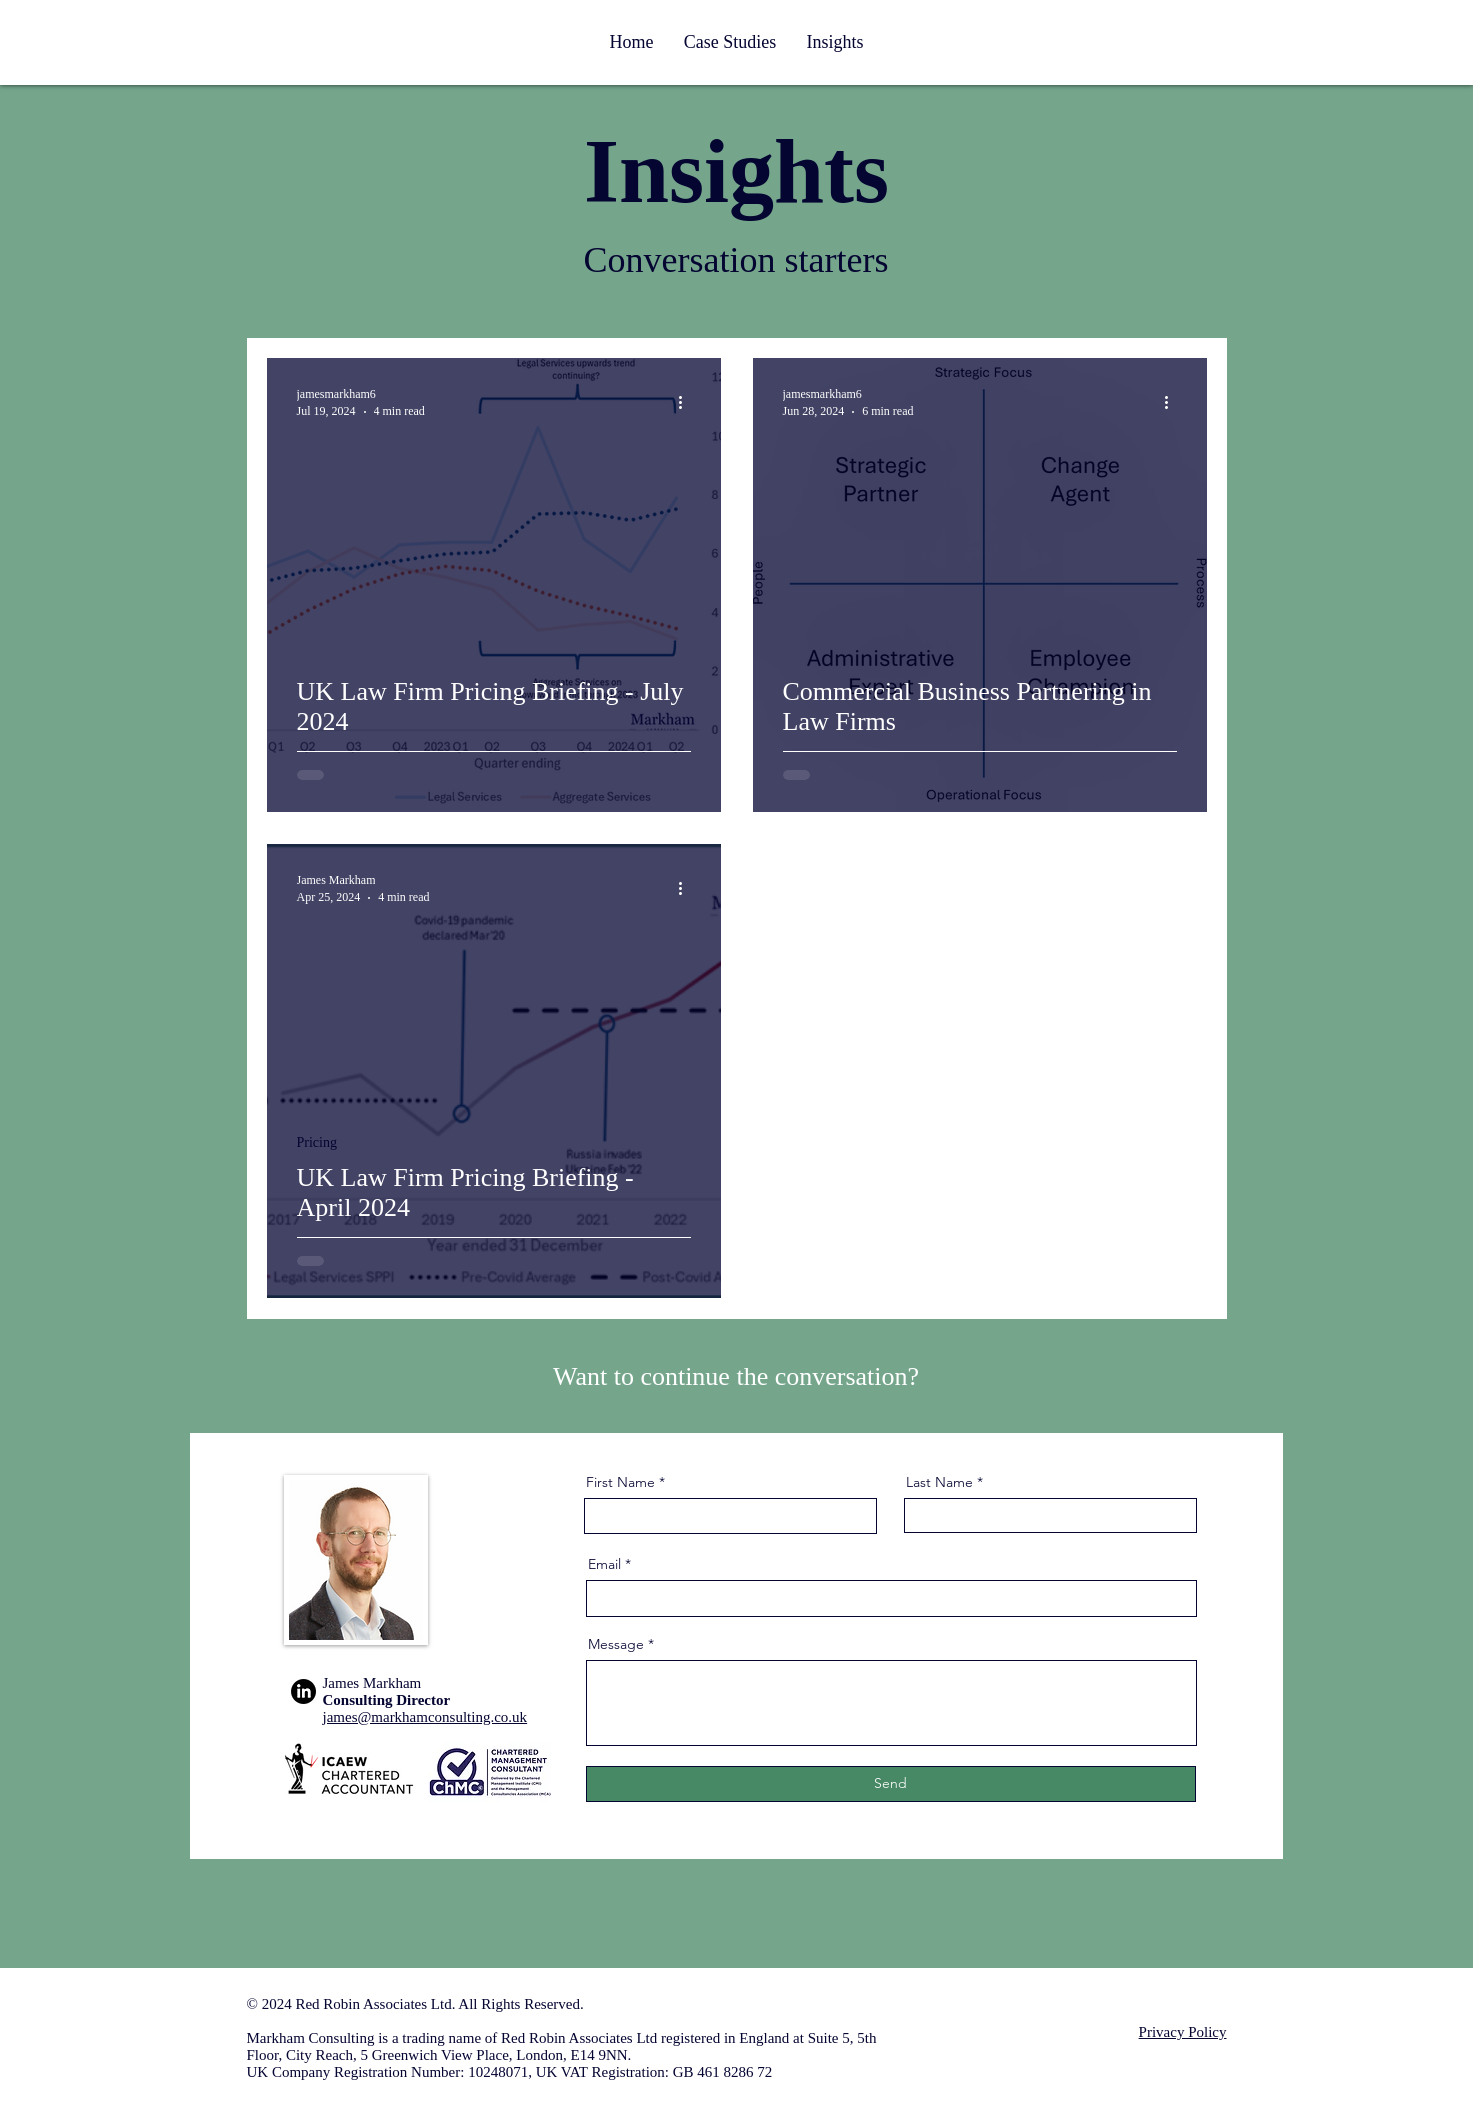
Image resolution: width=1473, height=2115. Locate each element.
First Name (620, 1482)
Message (616, 1644)
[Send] (891, 1784)
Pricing (317, 1142)
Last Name (939, 1482)
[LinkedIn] (303, 1691)
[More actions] (688, 402)
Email (604, 1564)
